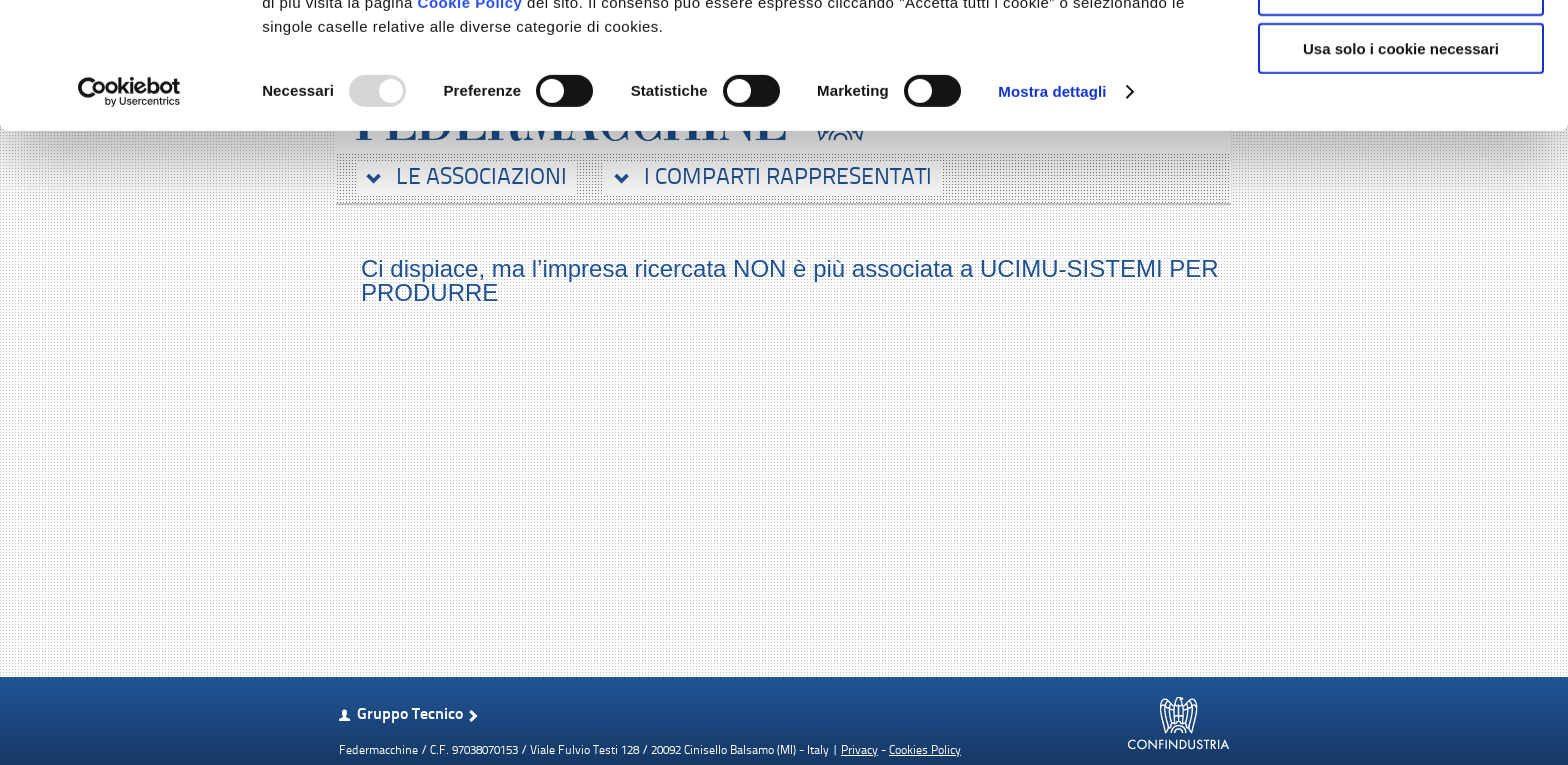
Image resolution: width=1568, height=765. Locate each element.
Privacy (859, 751)
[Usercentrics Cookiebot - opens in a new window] (129, 210)
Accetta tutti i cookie (1401, 49)
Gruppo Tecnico (410, 715)
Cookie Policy (470, 120)
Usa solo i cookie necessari (1401, 166)
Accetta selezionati (1400, 108)
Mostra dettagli (1052, 209)
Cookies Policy (925, 751)
